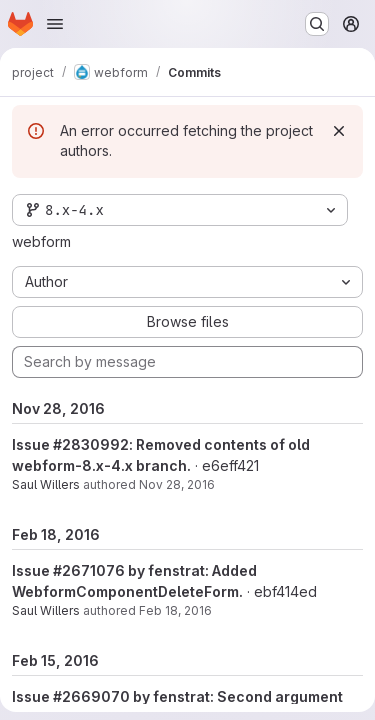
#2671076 (89, 570)
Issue (32, 444)
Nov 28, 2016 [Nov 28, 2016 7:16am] (177, 484)
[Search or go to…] (317, 24)
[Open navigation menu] (55, 24)
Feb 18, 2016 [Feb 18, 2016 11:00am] (175, 610)
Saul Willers (46, 484)
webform (41, 241)
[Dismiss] (339, 131)
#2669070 (91, 696)
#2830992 (91, 444)
